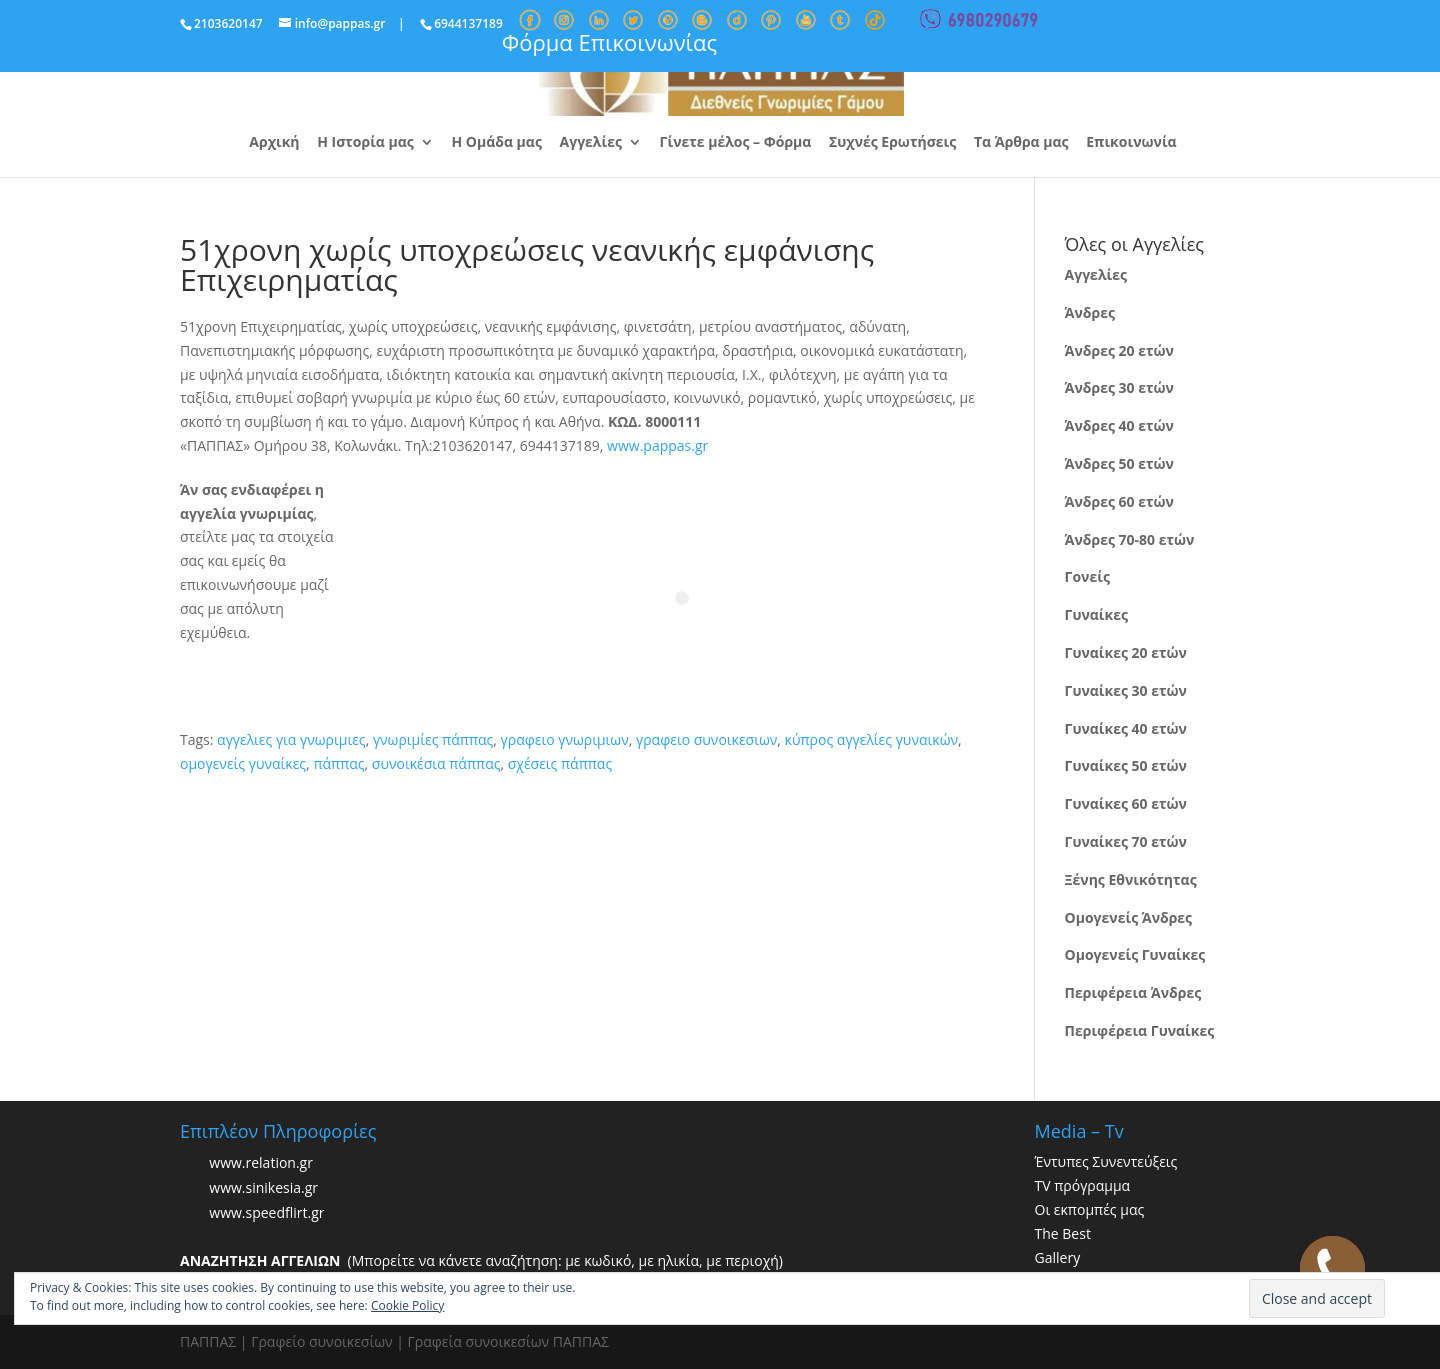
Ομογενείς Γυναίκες (1135, 954)
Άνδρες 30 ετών (1119, 387)
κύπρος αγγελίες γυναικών (871, 739)
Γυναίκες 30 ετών (1126, 690)
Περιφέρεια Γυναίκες (1140, 1030)
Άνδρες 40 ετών (1119, 425)
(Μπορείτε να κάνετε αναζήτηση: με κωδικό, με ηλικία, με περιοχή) (481, 1260)
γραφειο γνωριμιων (565, 739)
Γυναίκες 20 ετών (1126, 652)
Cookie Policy (407, 1305)
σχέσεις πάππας (560, 763)
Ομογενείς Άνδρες (1129, 917)
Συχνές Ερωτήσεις (892, 143)
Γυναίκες (1096, 614)
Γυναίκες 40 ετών (1126, 728)
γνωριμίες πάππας (433, 739)
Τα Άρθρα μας (1021, 143)
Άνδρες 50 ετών (1119, 463)
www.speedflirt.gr (266, 1213)
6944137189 (468, 23)
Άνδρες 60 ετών (1119, 501)
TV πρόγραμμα (1083, 1185)
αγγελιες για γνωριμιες (291, 739)
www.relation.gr (261, 1163)
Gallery (1058, 1257)
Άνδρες (1090, 312)
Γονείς (1087, 576)
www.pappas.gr (657, 445)
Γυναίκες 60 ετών (1126, 803)
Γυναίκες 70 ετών (1126, 841)
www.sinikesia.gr (263, 1188)
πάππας (338, 763)
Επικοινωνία (1131, 143)
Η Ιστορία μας (365, 143)
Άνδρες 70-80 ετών (1130, 539)
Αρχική (274, 143)
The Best (1063, 1233)
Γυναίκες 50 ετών (1126, 765)
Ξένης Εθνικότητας (1131, 879)
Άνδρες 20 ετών (1119, 350)
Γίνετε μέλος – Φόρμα (736, 143)
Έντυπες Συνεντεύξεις (1106, 1161)
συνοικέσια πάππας (436, 763)
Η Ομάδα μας (496, 143)
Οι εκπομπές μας (1090, 1209)
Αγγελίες (591, 143)
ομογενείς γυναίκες (243, 763)
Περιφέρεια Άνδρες (1133, 992)
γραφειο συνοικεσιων (706, 739)
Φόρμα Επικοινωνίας (609, 42)
